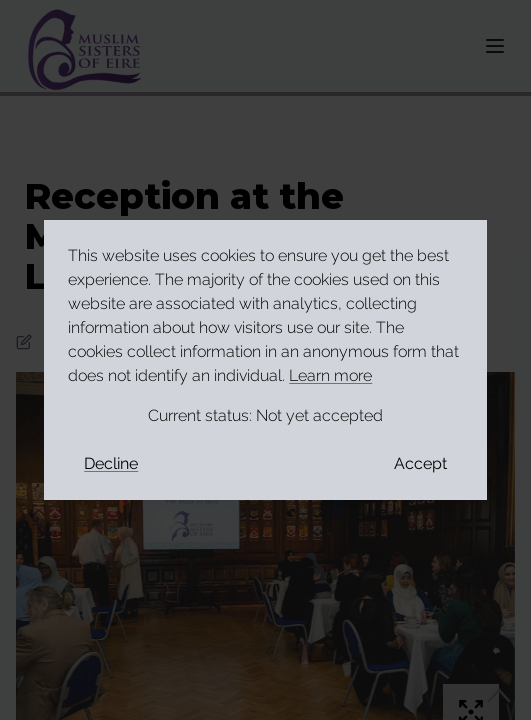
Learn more (330, 375)
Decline (111, 463)
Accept (420, 463)
